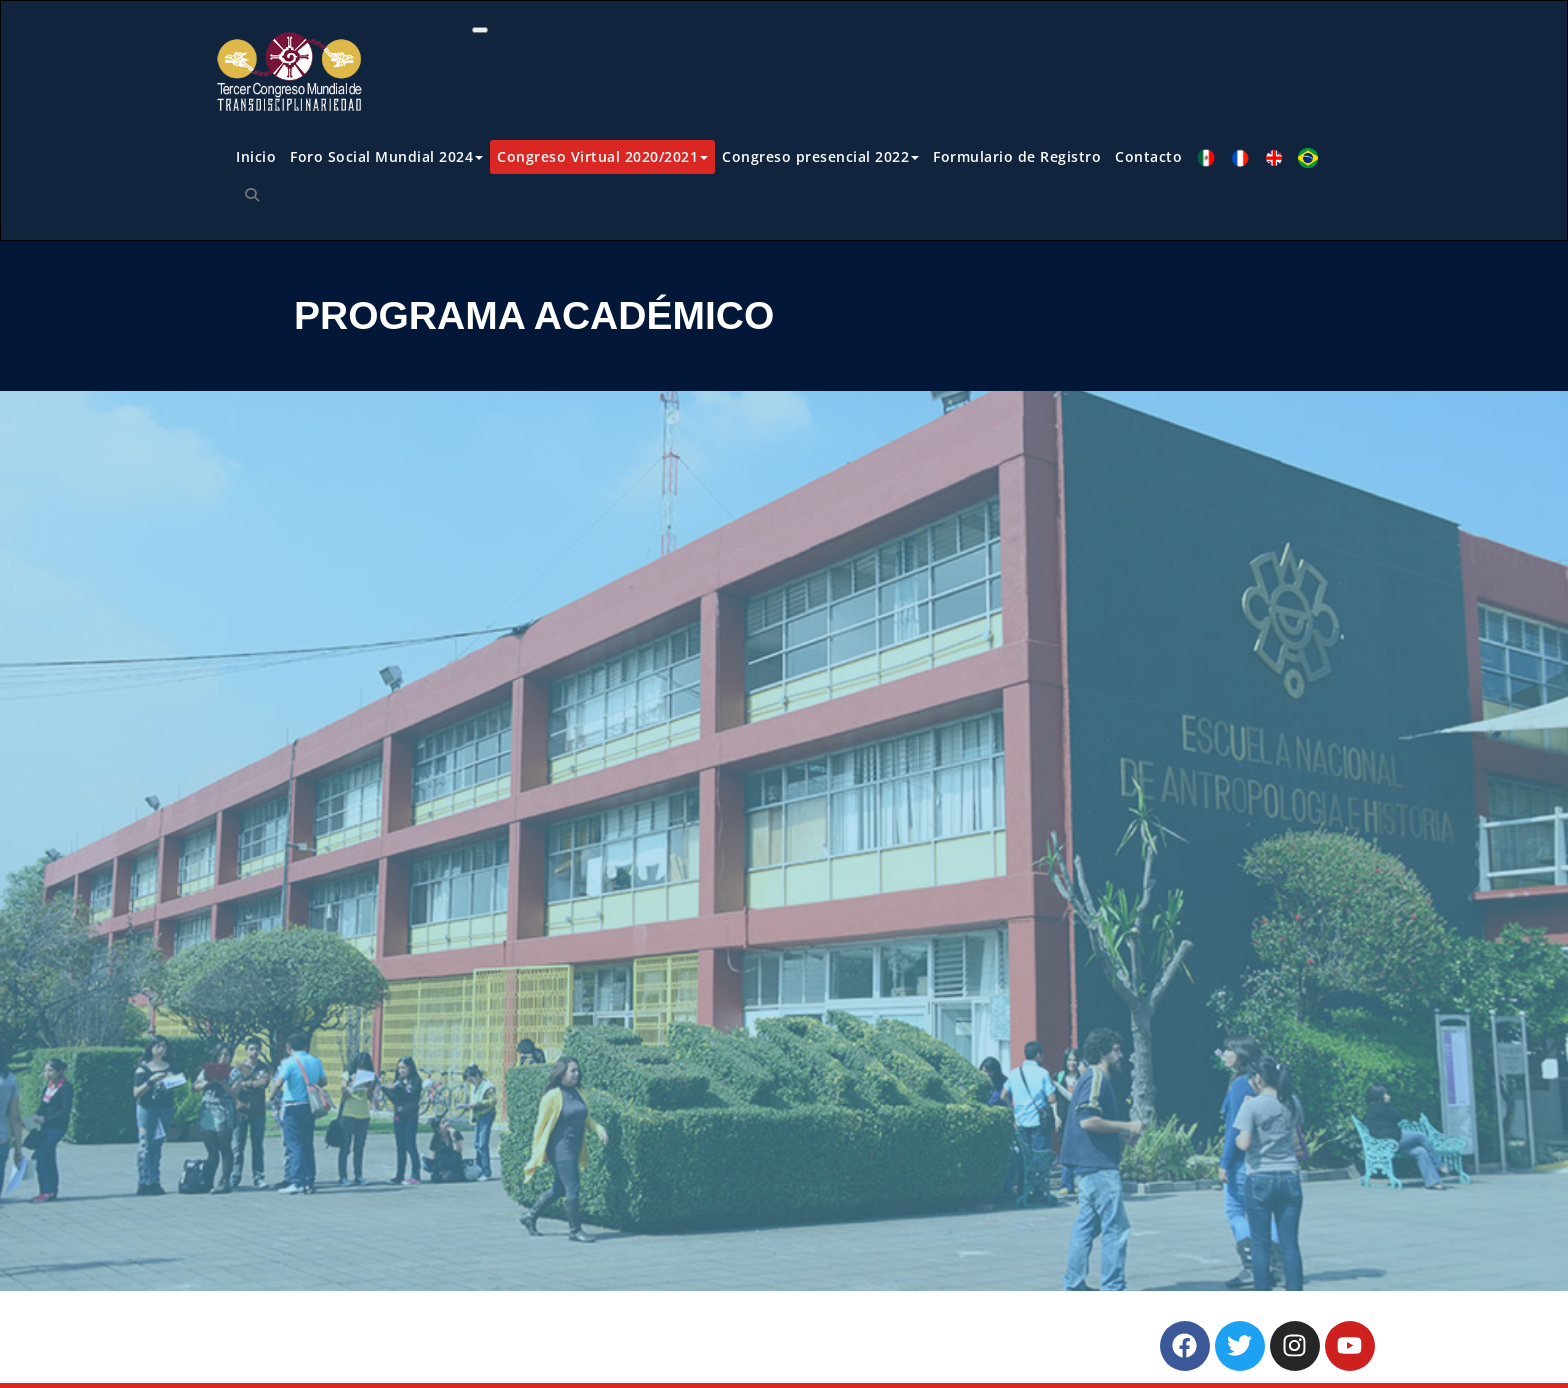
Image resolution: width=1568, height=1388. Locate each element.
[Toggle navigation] (480, 30)
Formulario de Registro (1017, 156)
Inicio (256, 156)
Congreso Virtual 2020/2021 (602, 156)
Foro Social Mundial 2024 (386, 156)
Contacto (1148, 156)
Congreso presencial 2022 (820, 156)
